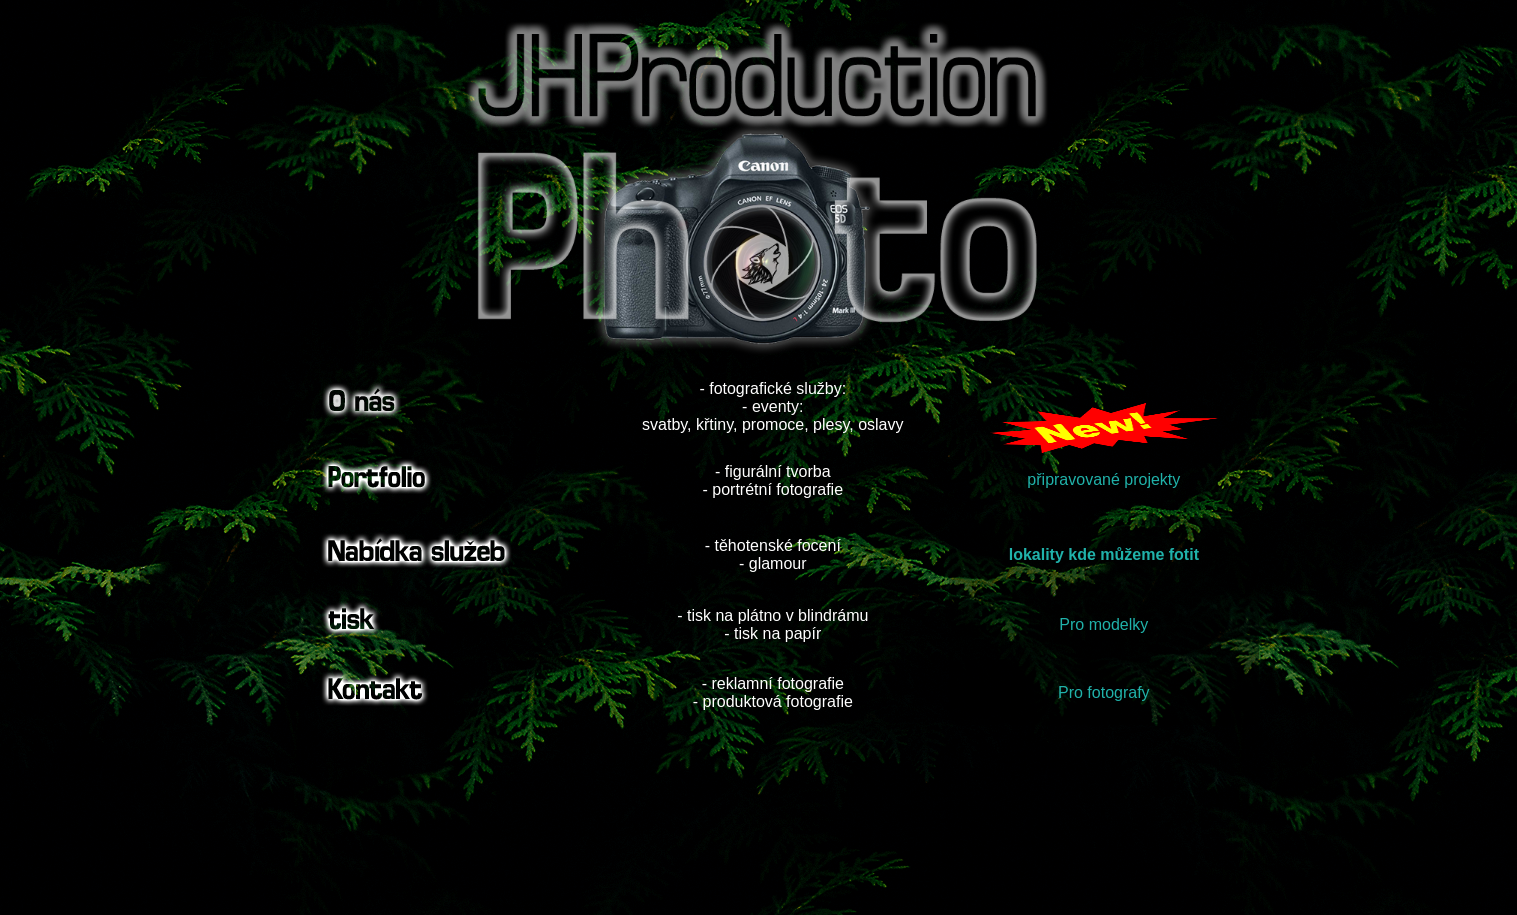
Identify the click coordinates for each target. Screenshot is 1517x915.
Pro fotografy (1104, 692)
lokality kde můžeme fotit (1104, 554)
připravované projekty (1103, 479)
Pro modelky (1103, 624)
